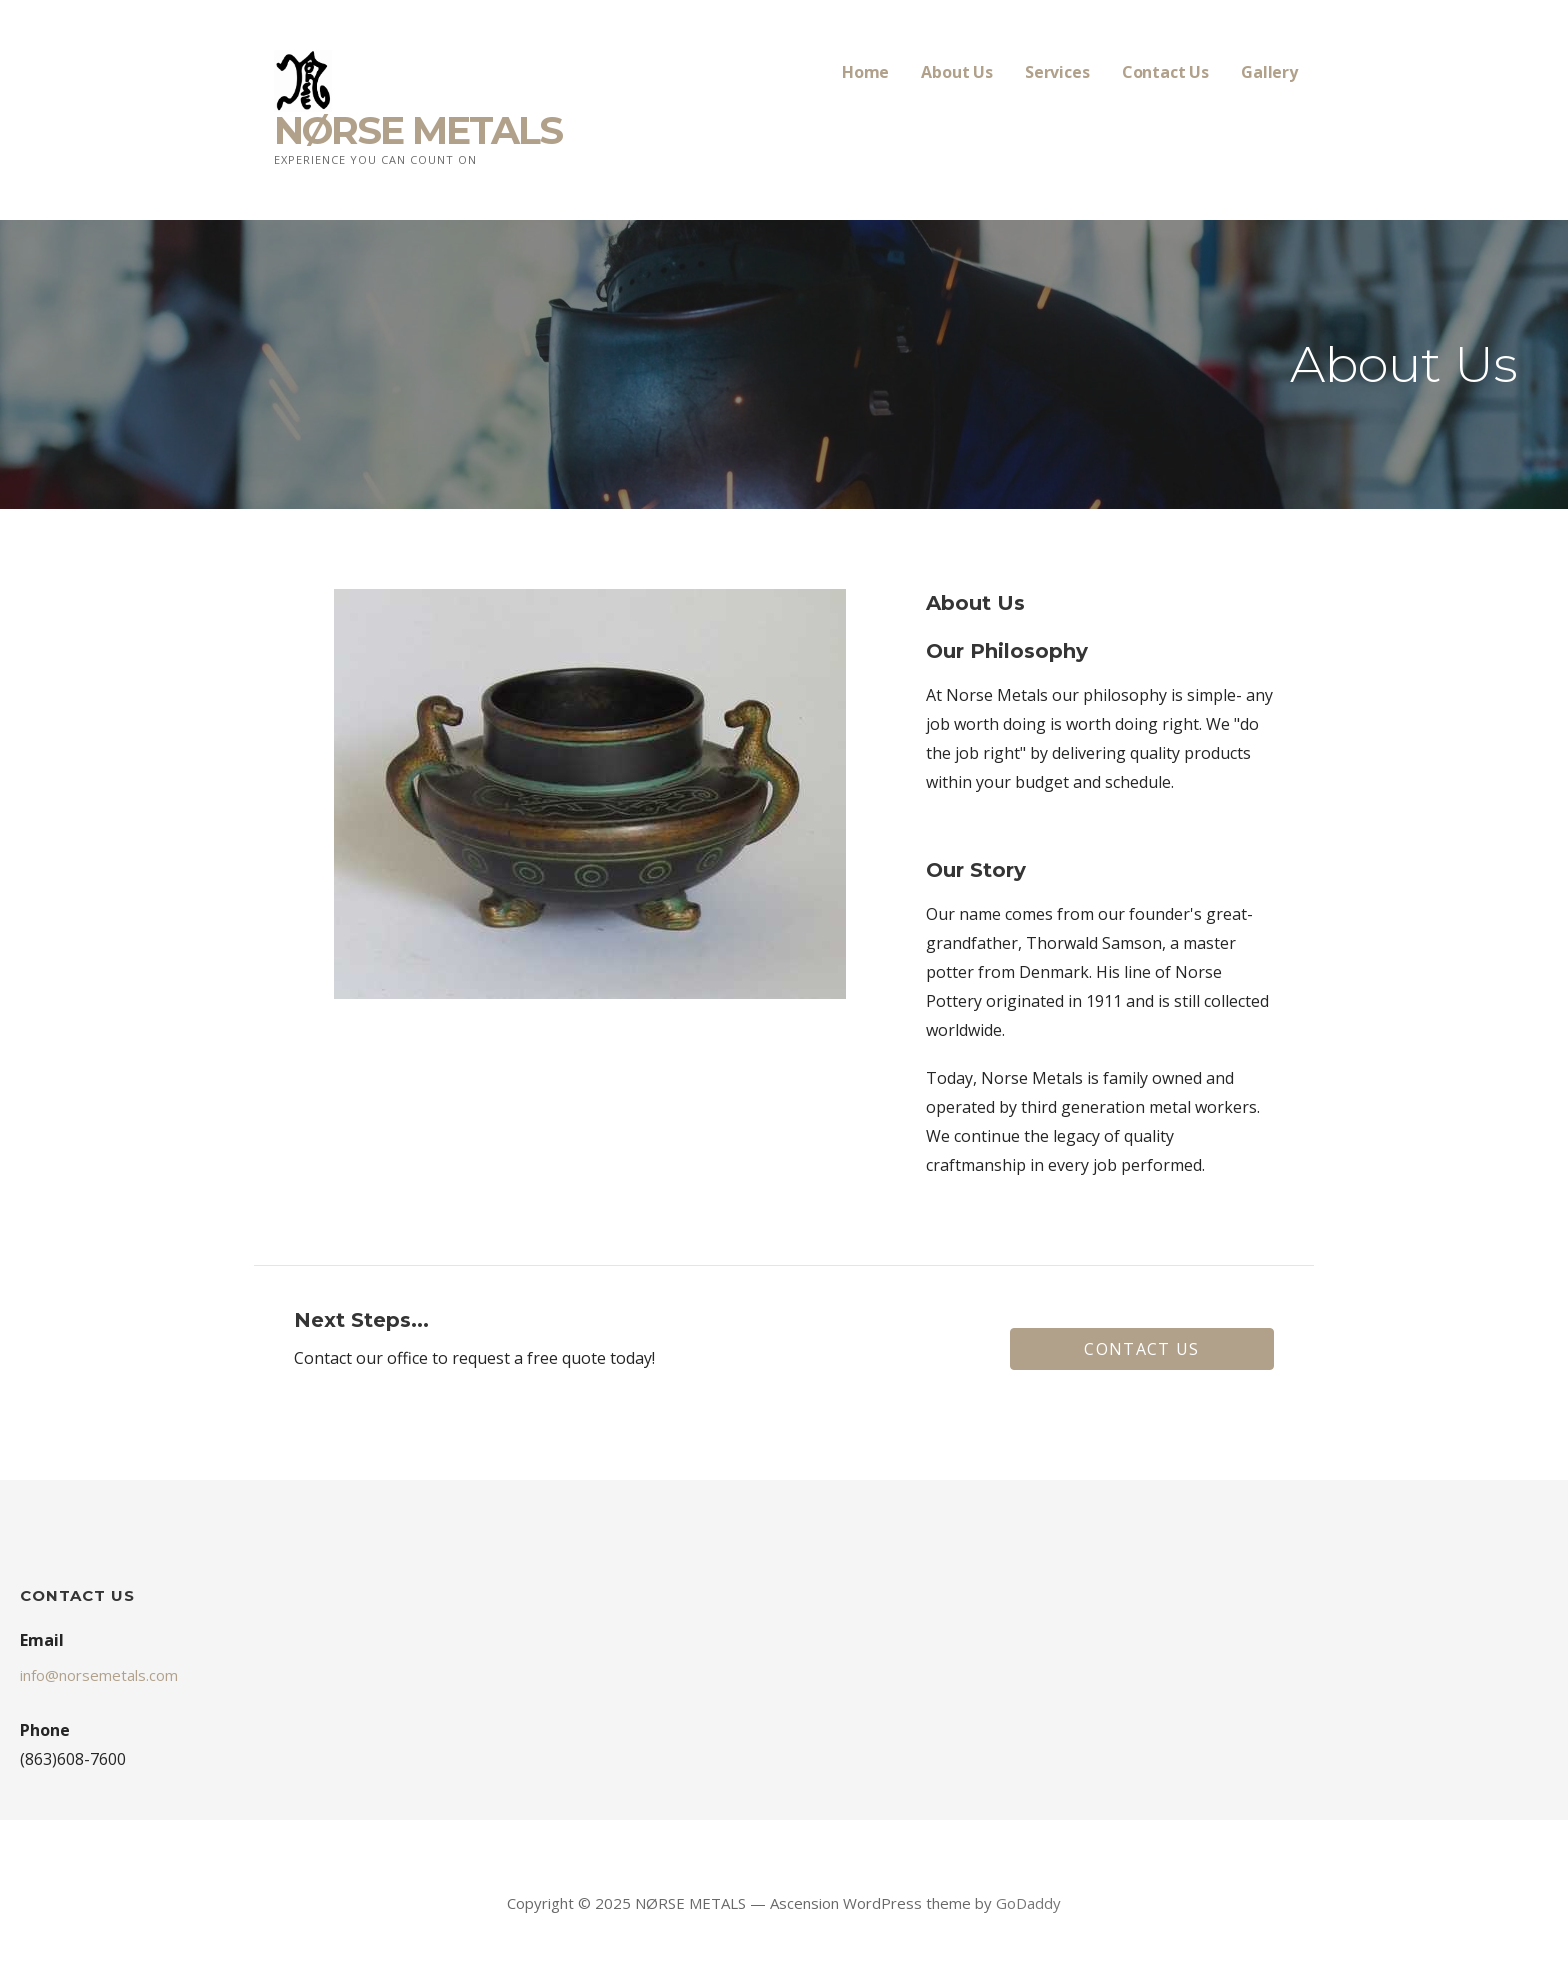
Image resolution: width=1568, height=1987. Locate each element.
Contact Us (1165, 72)
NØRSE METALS (418, 130)
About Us (957, 72)
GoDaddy (1028, 1903)
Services (1057, 72)
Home (865, 72)
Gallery (1269, 72)
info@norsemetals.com (99, 1675)
